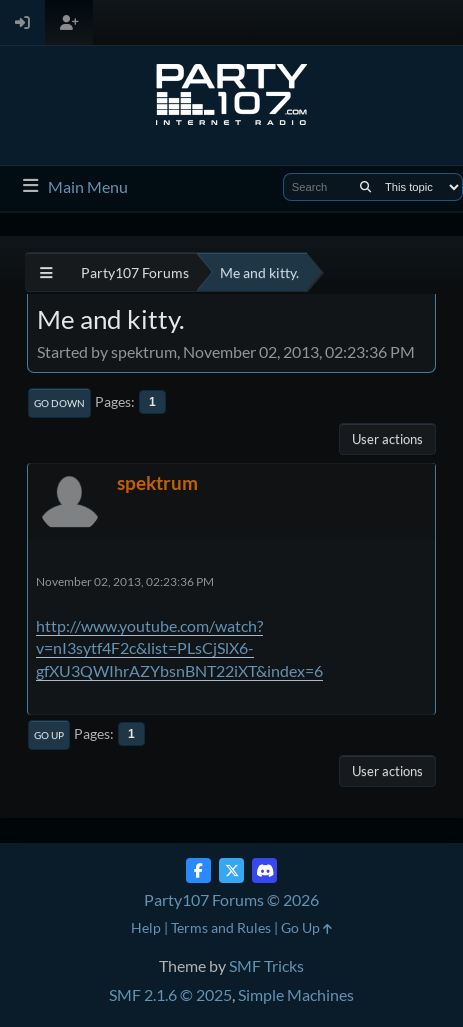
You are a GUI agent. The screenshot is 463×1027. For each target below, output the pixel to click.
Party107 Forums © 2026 (231, 899)
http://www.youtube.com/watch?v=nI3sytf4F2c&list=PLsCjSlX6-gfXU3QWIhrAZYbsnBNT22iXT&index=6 (179, 648)
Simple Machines (296, 994)
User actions (387, 439)
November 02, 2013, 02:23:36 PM (125, 581)
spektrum (157, 482)
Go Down (59, 403)
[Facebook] (198, 870)
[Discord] (264, 870)
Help (146, 927)
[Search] (365, 187)
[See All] (46, 272)
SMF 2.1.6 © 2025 (170, 994)
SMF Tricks (266, 965)
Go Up (49, 735)
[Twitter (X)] (231, 870)
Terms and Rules (221, 927)
